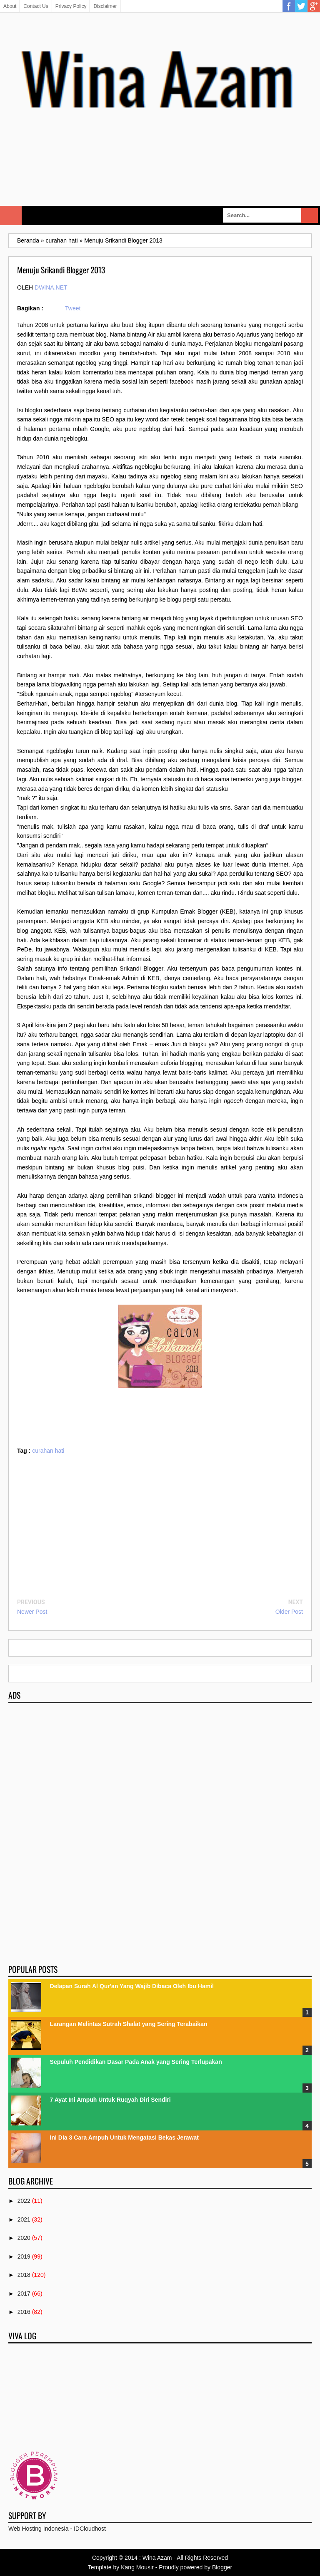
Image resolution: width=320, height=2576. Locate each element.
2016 (24, 2311)
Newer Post (32, 1611)
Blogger (222, 2567)
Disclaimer (105, 6)
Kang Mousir (137, 2567)
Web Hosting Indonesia (38, 2528)
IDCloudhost (90, 2528)
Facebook (288, 6)
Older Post (289, 1611)
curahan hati (48, 1450)
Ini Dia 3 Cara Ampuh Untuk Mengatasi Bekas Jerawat (124, 2137)
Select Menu (11, 215)
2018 (24, 2274)
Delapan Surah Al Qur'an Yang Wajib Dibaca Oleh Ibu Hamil (132, 1986)
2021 (24, 2219)
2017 (24, 2293)
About (9, 6)
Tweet (72, 308)
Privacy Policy (71, 6)
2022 (24, 2200)
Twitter (301, 6)
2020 (24, 2237)
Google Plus (314, 6)
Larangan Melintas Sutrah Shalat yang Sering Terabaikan (129, 2024)
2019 (24, 2256)
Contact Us (35, 6)
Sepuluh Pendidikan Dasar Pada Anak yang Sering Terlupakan (136, 2061)
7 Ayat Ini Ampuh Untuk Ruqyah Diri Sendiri (110, 2099)
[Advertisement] (160, 176)
